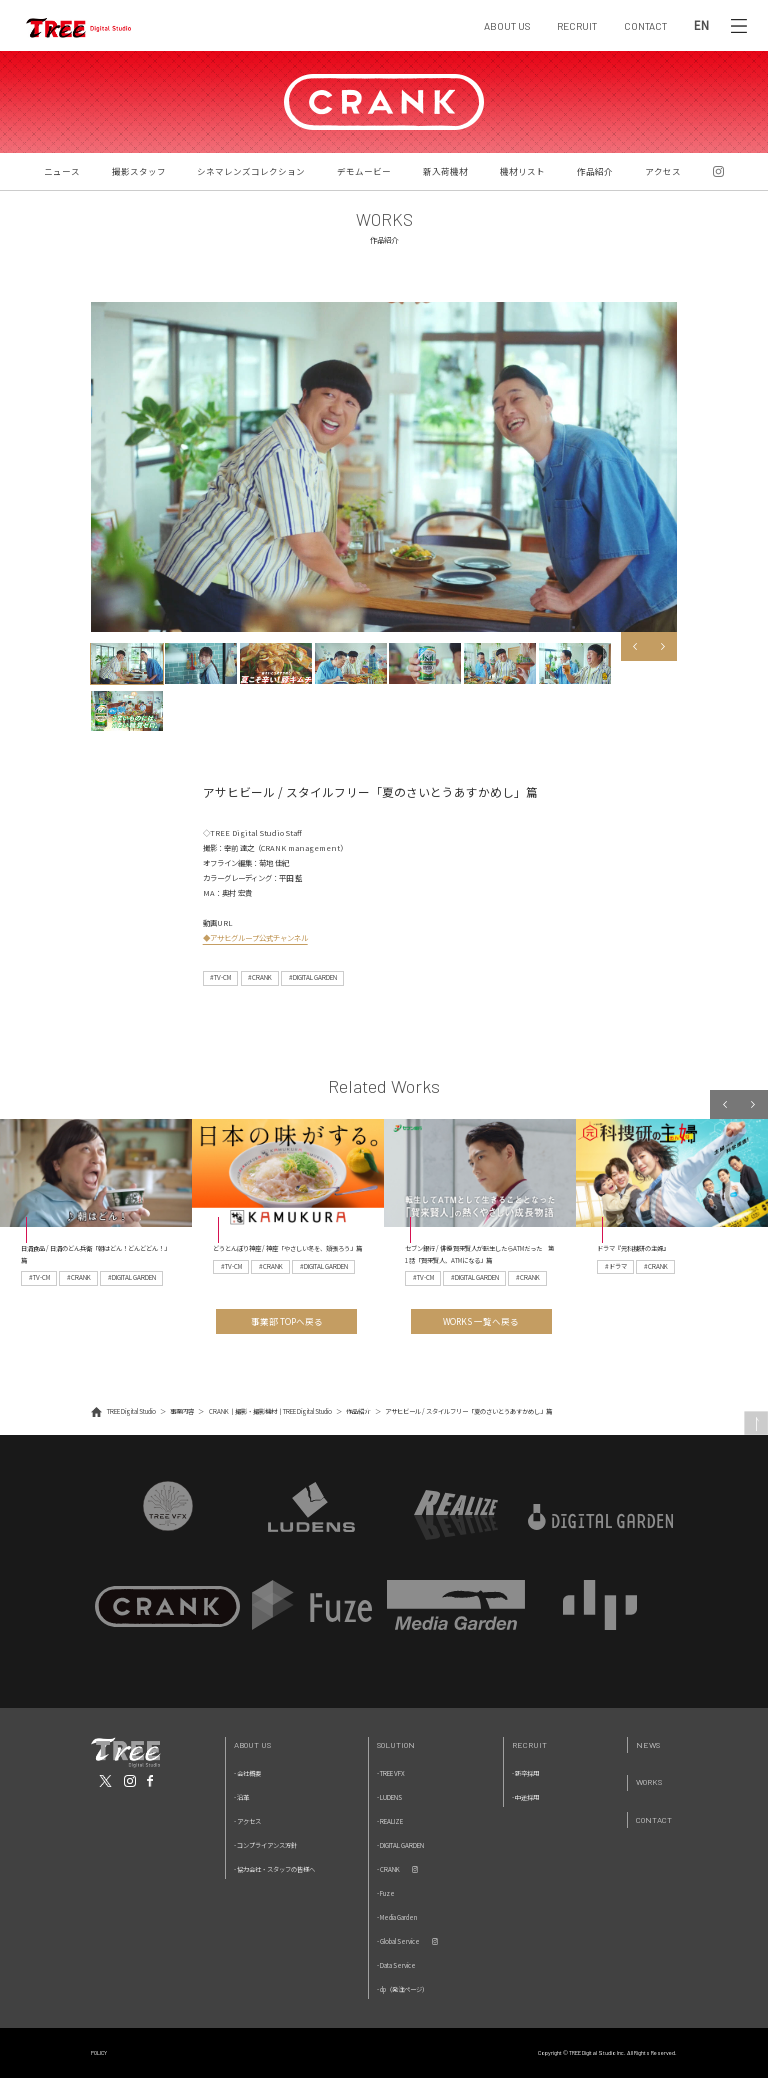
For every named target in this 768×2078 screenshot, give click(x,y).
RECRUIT (577, 26)
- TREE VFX (391, 1773)
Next (663, 646)
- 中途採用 (525, 1797)
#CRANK (260, 977)
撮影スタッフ (139, 171)
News (648, 1744)
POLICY (99, 2052)
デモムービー (364, 171)
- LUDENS (389, 1797)
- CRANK (388, 1869)
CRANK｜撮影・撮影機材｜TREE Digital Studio (270, 1411)
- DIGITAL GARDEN (400, 1845)
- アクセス (247, 1821)
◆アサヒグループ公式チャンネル (255, 937)
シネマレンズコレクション (251, 171)
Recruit (529, 1744)
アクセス (663, 171)
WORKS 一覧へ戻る (481, 1321)
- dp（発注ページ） (402, 1989)
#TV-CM (220, 977)
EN (701, 25)
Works (649, 1781)
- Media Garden (397, 1917)
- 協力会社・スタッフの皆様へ (274, 1869)
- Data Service (396, 1965)
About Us (252, 1744)
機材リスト (522, 171)
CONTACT (645, 26)
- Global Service (398, 1941)
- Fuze (386, 1893)
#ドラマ (616, 1266)
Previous (635, 646)
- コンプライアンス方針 (265, 1845)
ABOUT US (507, 26)
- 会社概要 (247, 1773)
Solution (396, 1744)
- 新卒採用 (525, 1773)
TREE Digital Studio (131, 1411)
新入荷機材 (445, 171)
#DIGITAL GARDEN (313, 977)
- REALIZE (390, 1821)
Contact (654, 1819)
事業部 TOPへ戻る (287, 1321)
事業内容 (182, 1411)
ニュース (62, 171)
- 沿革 (241, 1797)
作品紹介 (595, 171)
